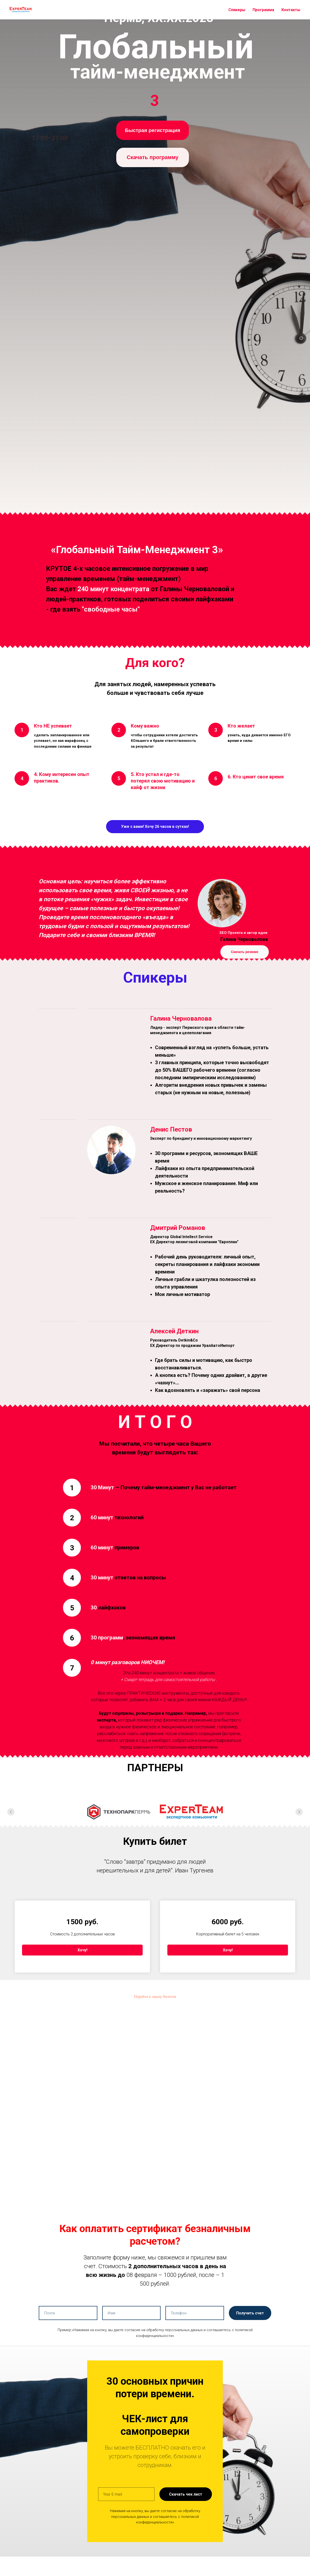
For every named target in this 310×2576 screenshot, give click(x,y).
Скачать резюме (244, 952)
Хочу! (82, 1950)
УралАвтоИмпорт (218, 1345)
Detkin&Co (188, 1340)
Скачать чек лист (185, 2494)
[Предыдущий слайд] (11, 1804)
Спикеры (236, 10)
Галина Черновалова (181, 1018)
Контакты (290, 10)
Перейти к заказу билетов (155, 1996)
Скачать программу (152, 157)
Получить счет (250, 2313)
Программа (263, 10)
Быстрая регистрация (152, 130)
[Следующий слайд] (299, 1804)
